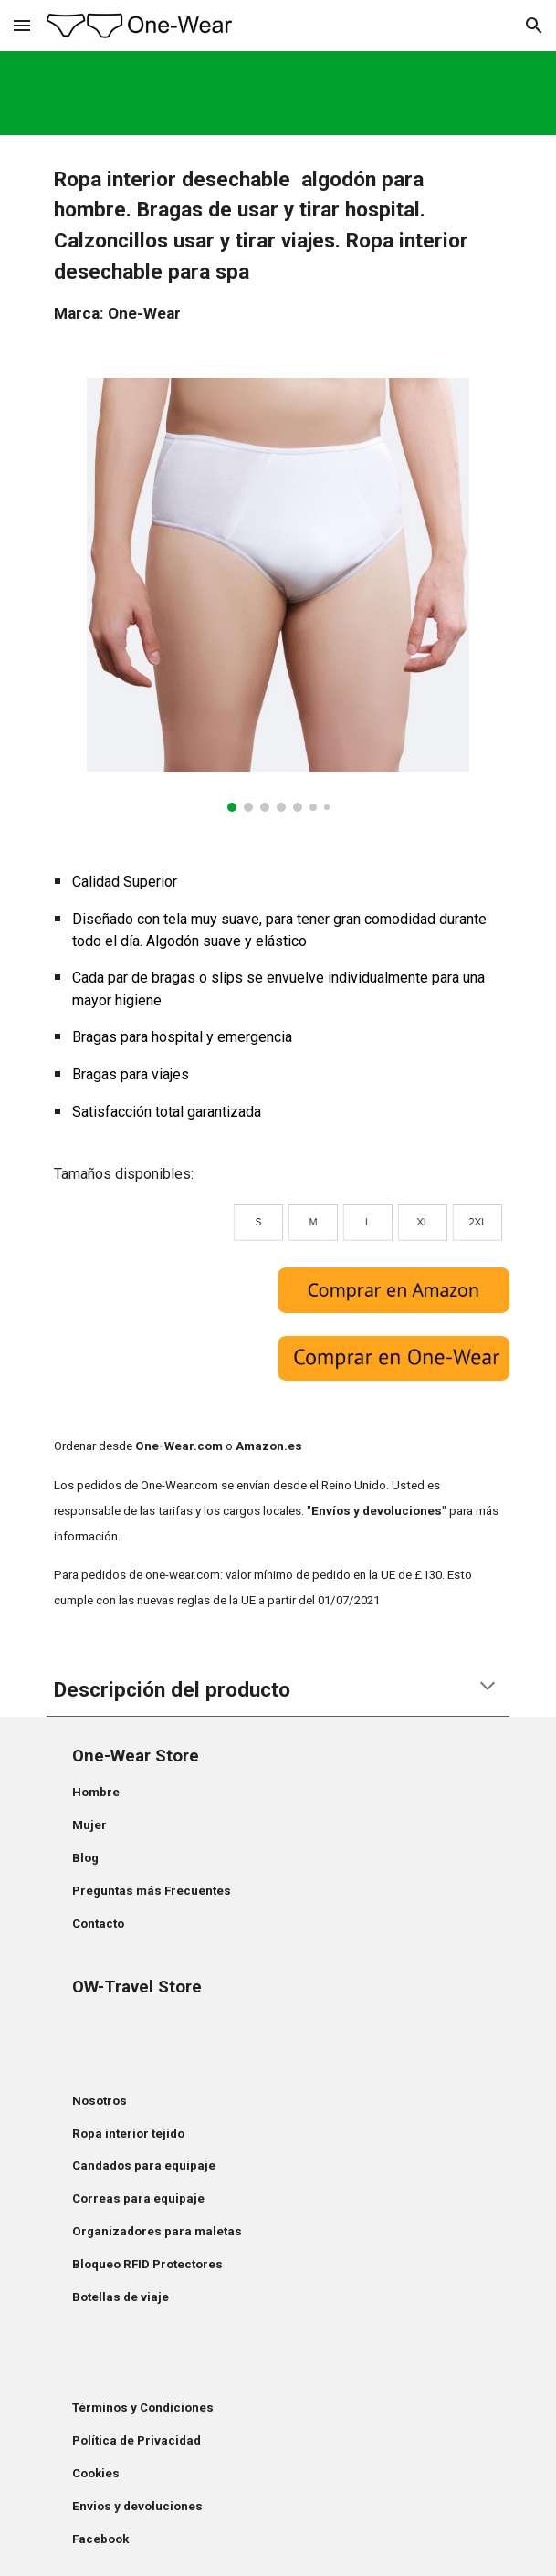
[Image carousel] (277, 595)
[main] (278, 245)
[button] (22, 25)
